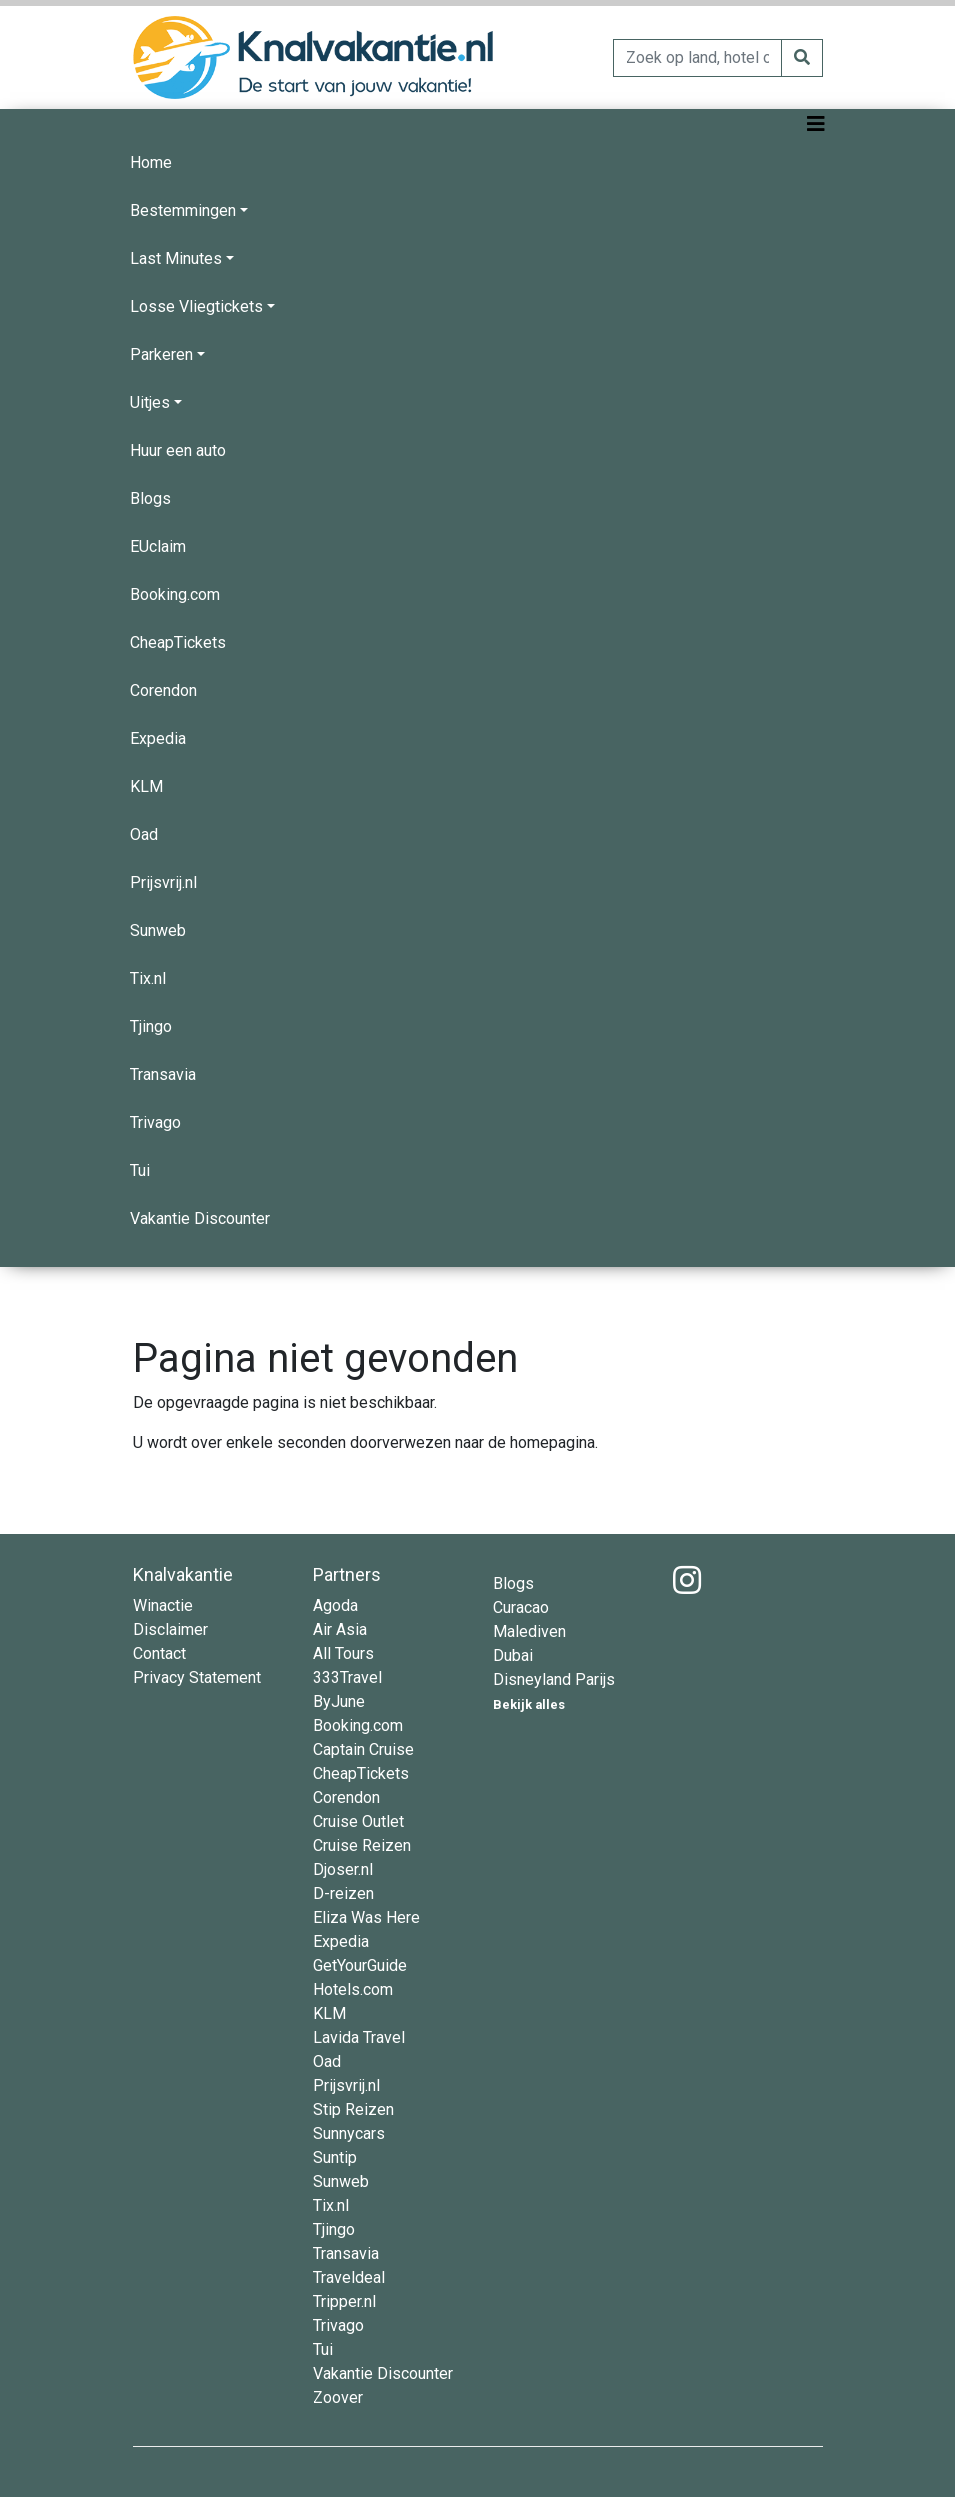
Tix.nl (148, 978)
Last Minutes (176, 258)
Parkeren (161, 354)
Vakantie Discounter (200, 1218)
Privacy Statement (197, 1677)
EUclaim (158, 546)
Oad (144, 834)
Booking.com (175, 594)
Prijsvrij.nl (163, 882)
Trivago (155, 1122)
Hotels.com (353, 1989)
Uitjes (150, 402)
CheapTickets (178, 642)
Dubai (513, 1655)
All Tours (343, 1653)
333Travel (347, 1677)
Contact (159, 1653)
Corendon (163, 690)
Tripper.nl (344, 2301)
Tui (140, 1170)
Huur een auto (178, 450)
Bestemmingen (183, 210)
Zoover (338, 2397)
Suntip (335, 2157)
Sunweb (158, 930)
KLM (146, 786)
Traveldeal (349, 2277)
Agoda (335, 1605)
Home (151, 162)
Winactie (163, 1605)
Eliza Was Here (366, 1917)
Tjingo (151, 1026)
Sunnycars (349, 2133)
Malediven (529, 1631)
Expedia (158, 738)
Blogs (150, 498)
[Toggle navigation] (816, 124)
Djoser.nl (343, 1869)
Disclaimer (170, 1629)
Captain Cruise (363, 1749)
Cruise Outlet (358, 1821)
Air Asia (340, 1629)
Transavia (163, 1074)
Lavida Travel (359, 2037)
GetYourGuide (360, 1965)
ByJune (339, 1701)
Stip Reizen (353, 2109)
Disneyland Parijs (554, 1679)
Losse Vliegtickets (196, 306)
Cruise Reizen (362, 1845)
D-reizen (343, 1893)
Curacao (521, 1607)
